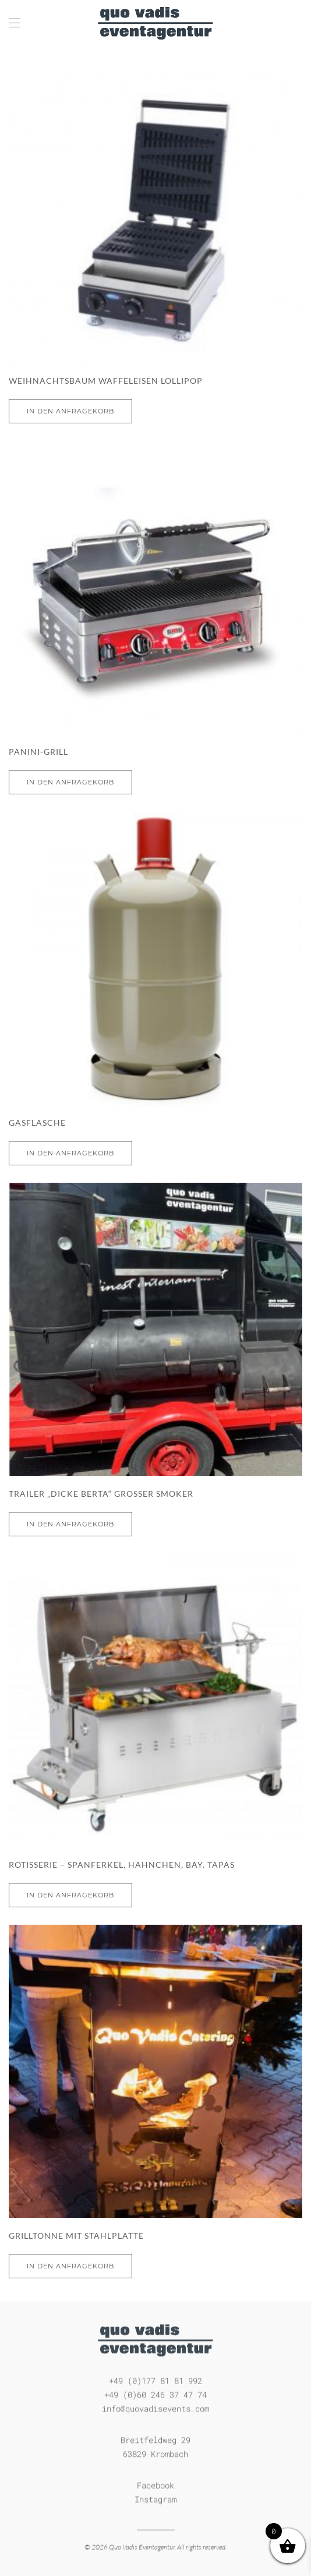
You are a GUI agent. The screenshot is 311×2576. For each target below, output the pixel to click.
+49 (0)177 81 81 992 (155, 2379)
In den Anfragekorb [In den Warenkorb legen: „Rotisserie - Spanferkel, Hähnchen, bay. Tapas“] (70, 1895)
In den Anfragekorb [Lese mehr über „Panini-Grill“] (70, 782)
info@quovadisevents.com (155, 2407)
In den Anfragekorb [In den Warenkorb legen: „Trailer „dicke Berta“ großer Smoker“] (70, 1524)
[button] (14, 23)
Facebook (155, 2483)
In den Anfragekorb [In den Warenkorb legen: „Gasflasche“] (70, 1153)
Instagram (155, 2497)
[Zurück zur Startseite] (155, 23)
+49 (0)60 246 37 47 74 (155, 2393)
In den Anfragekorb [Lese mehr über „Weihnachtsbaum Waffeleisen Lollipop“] (70, 411)
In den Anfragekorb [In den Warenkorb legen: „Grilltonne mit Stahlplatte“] (70, 2266)
